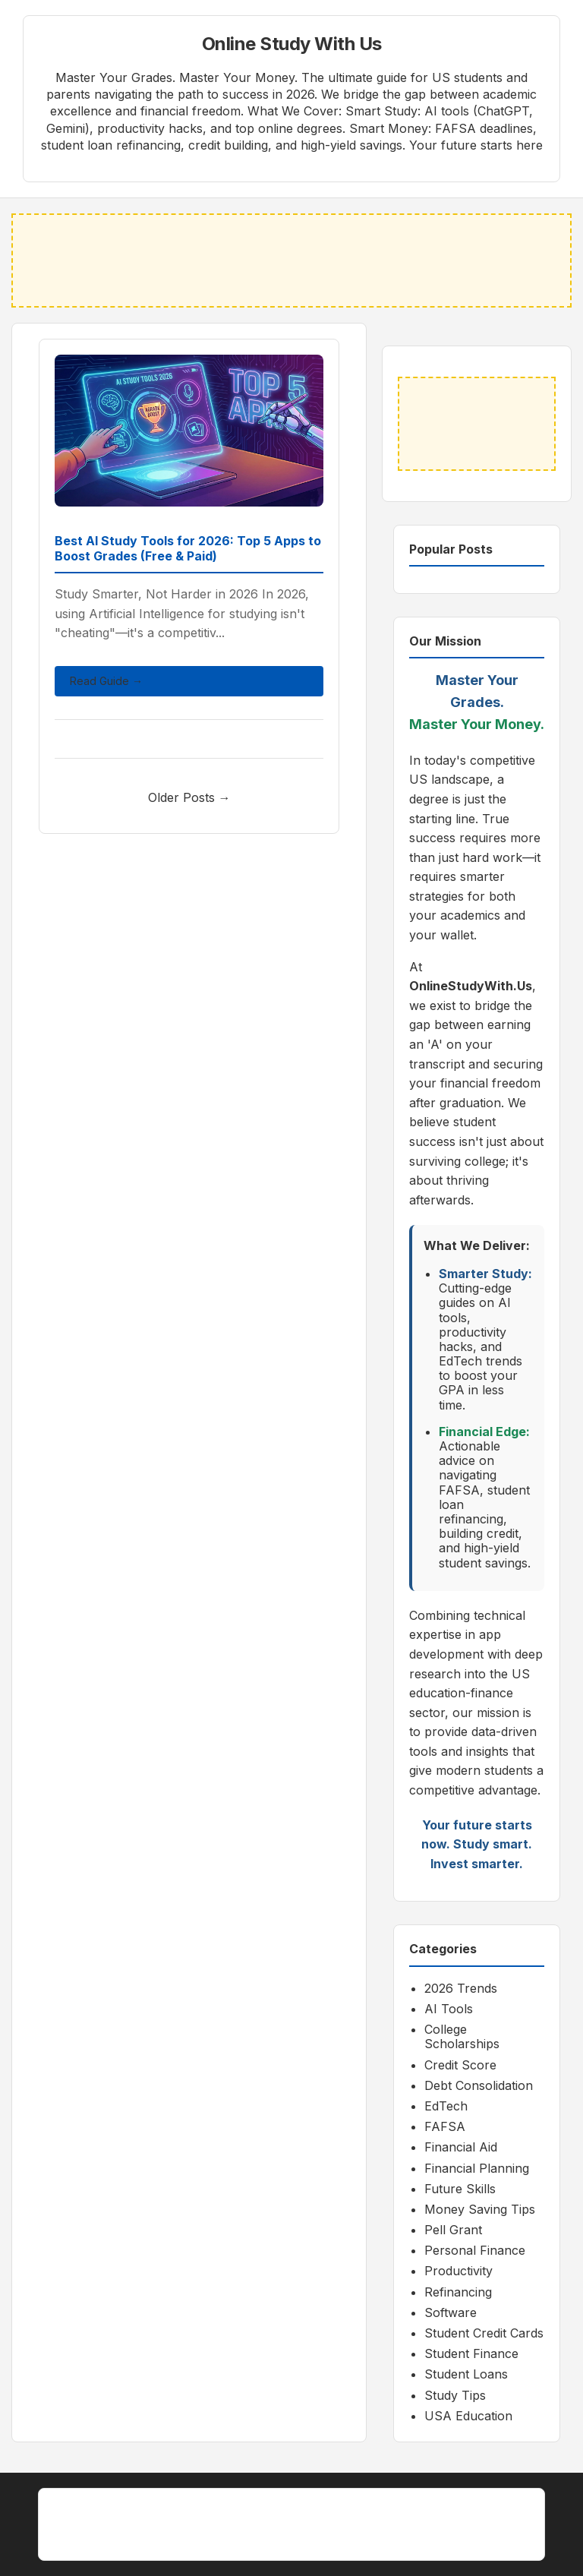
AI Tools (448, 2008)
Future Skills (460, 2188)
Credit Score (460, 2064)
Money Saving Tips (479, 2209)
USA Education (468, 2415)
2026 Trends (460, 1988)
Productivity (458, 2270)
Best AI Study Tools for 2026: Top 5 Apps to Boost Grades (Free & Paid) (188, 548)
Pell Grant (453, 2229)
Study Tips (455, 2395)
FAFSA (444, 2126)
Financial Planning (476, 2168)
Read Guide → (106, 680)
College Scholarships (461, 2036)
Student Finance (471, 2353)
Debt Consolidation (478, 2085)
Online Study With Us (292, 44)
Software (450, 2312)
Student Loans (466, 2374)
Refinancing (458, 2292)
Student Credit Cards (484, 2333)
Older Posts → (189, 797)
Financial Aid (460, 2147)
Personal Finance (474, 2250)
